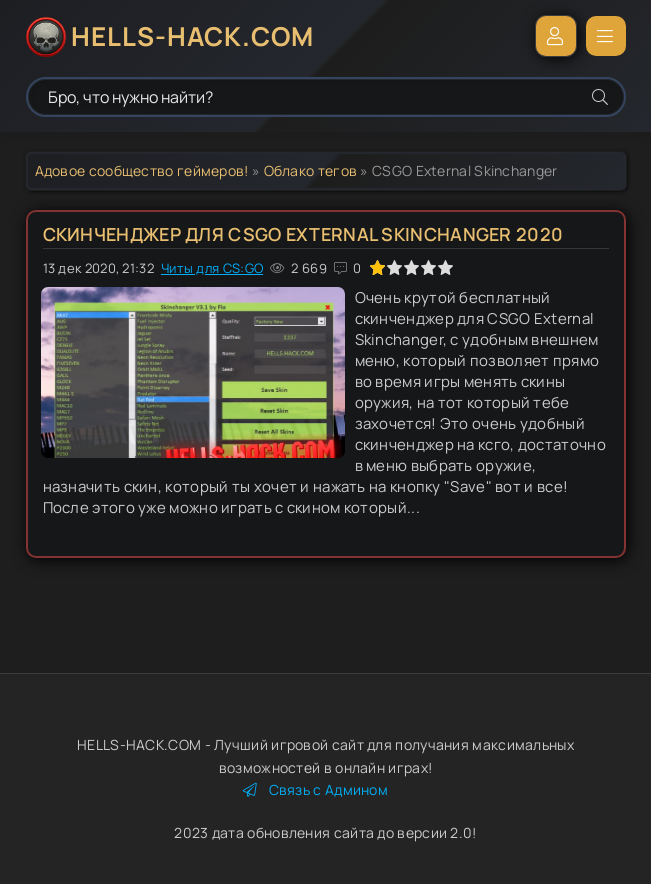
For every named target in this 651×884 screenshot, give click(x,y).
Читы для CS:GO (212, 268)
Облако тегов (311, 170)
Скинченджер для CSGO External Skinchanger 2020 (303, 234)
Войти (556, 36)
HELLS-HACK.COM (192, 36)
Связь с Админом (315, 789)
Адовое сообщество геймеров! (142, 170)
